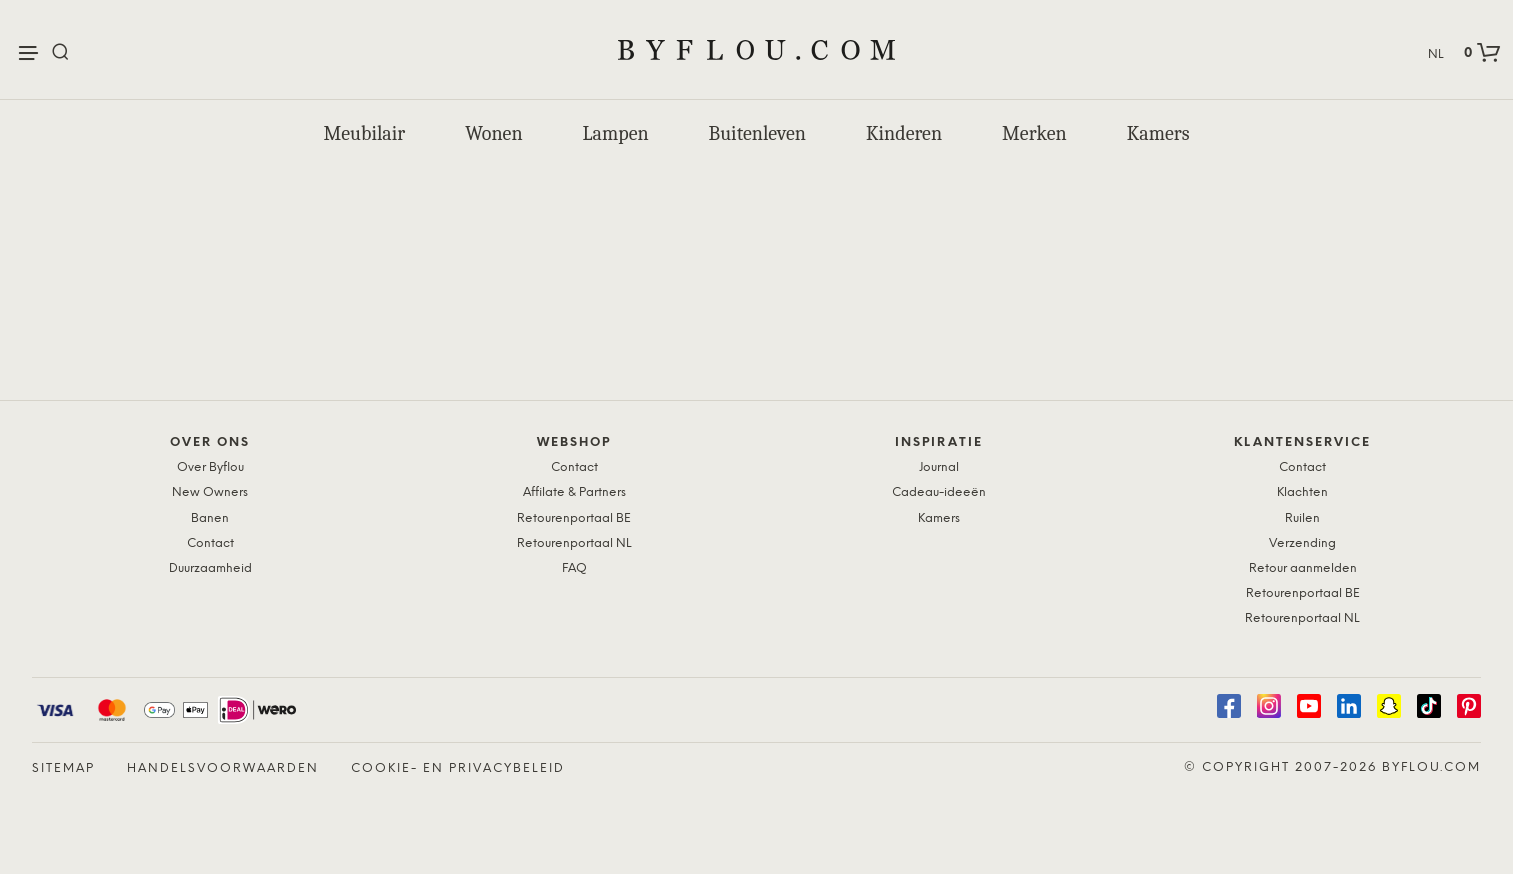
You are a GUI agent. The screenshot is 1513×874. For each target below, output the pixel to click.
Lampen (616, 133)
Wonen (493, 133)
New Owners (210, 492)
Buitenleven (757, 133)
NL (1436, 54)
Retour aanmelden (1303, 568)
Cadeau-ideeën (939, 492)
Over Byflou (210, 467)
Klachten (1302, 492)
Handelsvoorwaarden (223, 768)
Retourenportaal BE (574, 518)
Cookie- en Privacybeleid (458, 768)
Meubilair (364, 133)
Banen (210, 518)
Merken (1034, 133)
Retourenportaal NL (574, 543)
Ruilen (1302, 518)
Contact (210, 543)
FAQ (574, 568)
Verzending (1302, 543)
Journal (939, 467)
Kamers (1158, 133)
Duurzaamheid (210, 568)
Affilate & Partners (574, 492)
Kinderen (904, 133)
